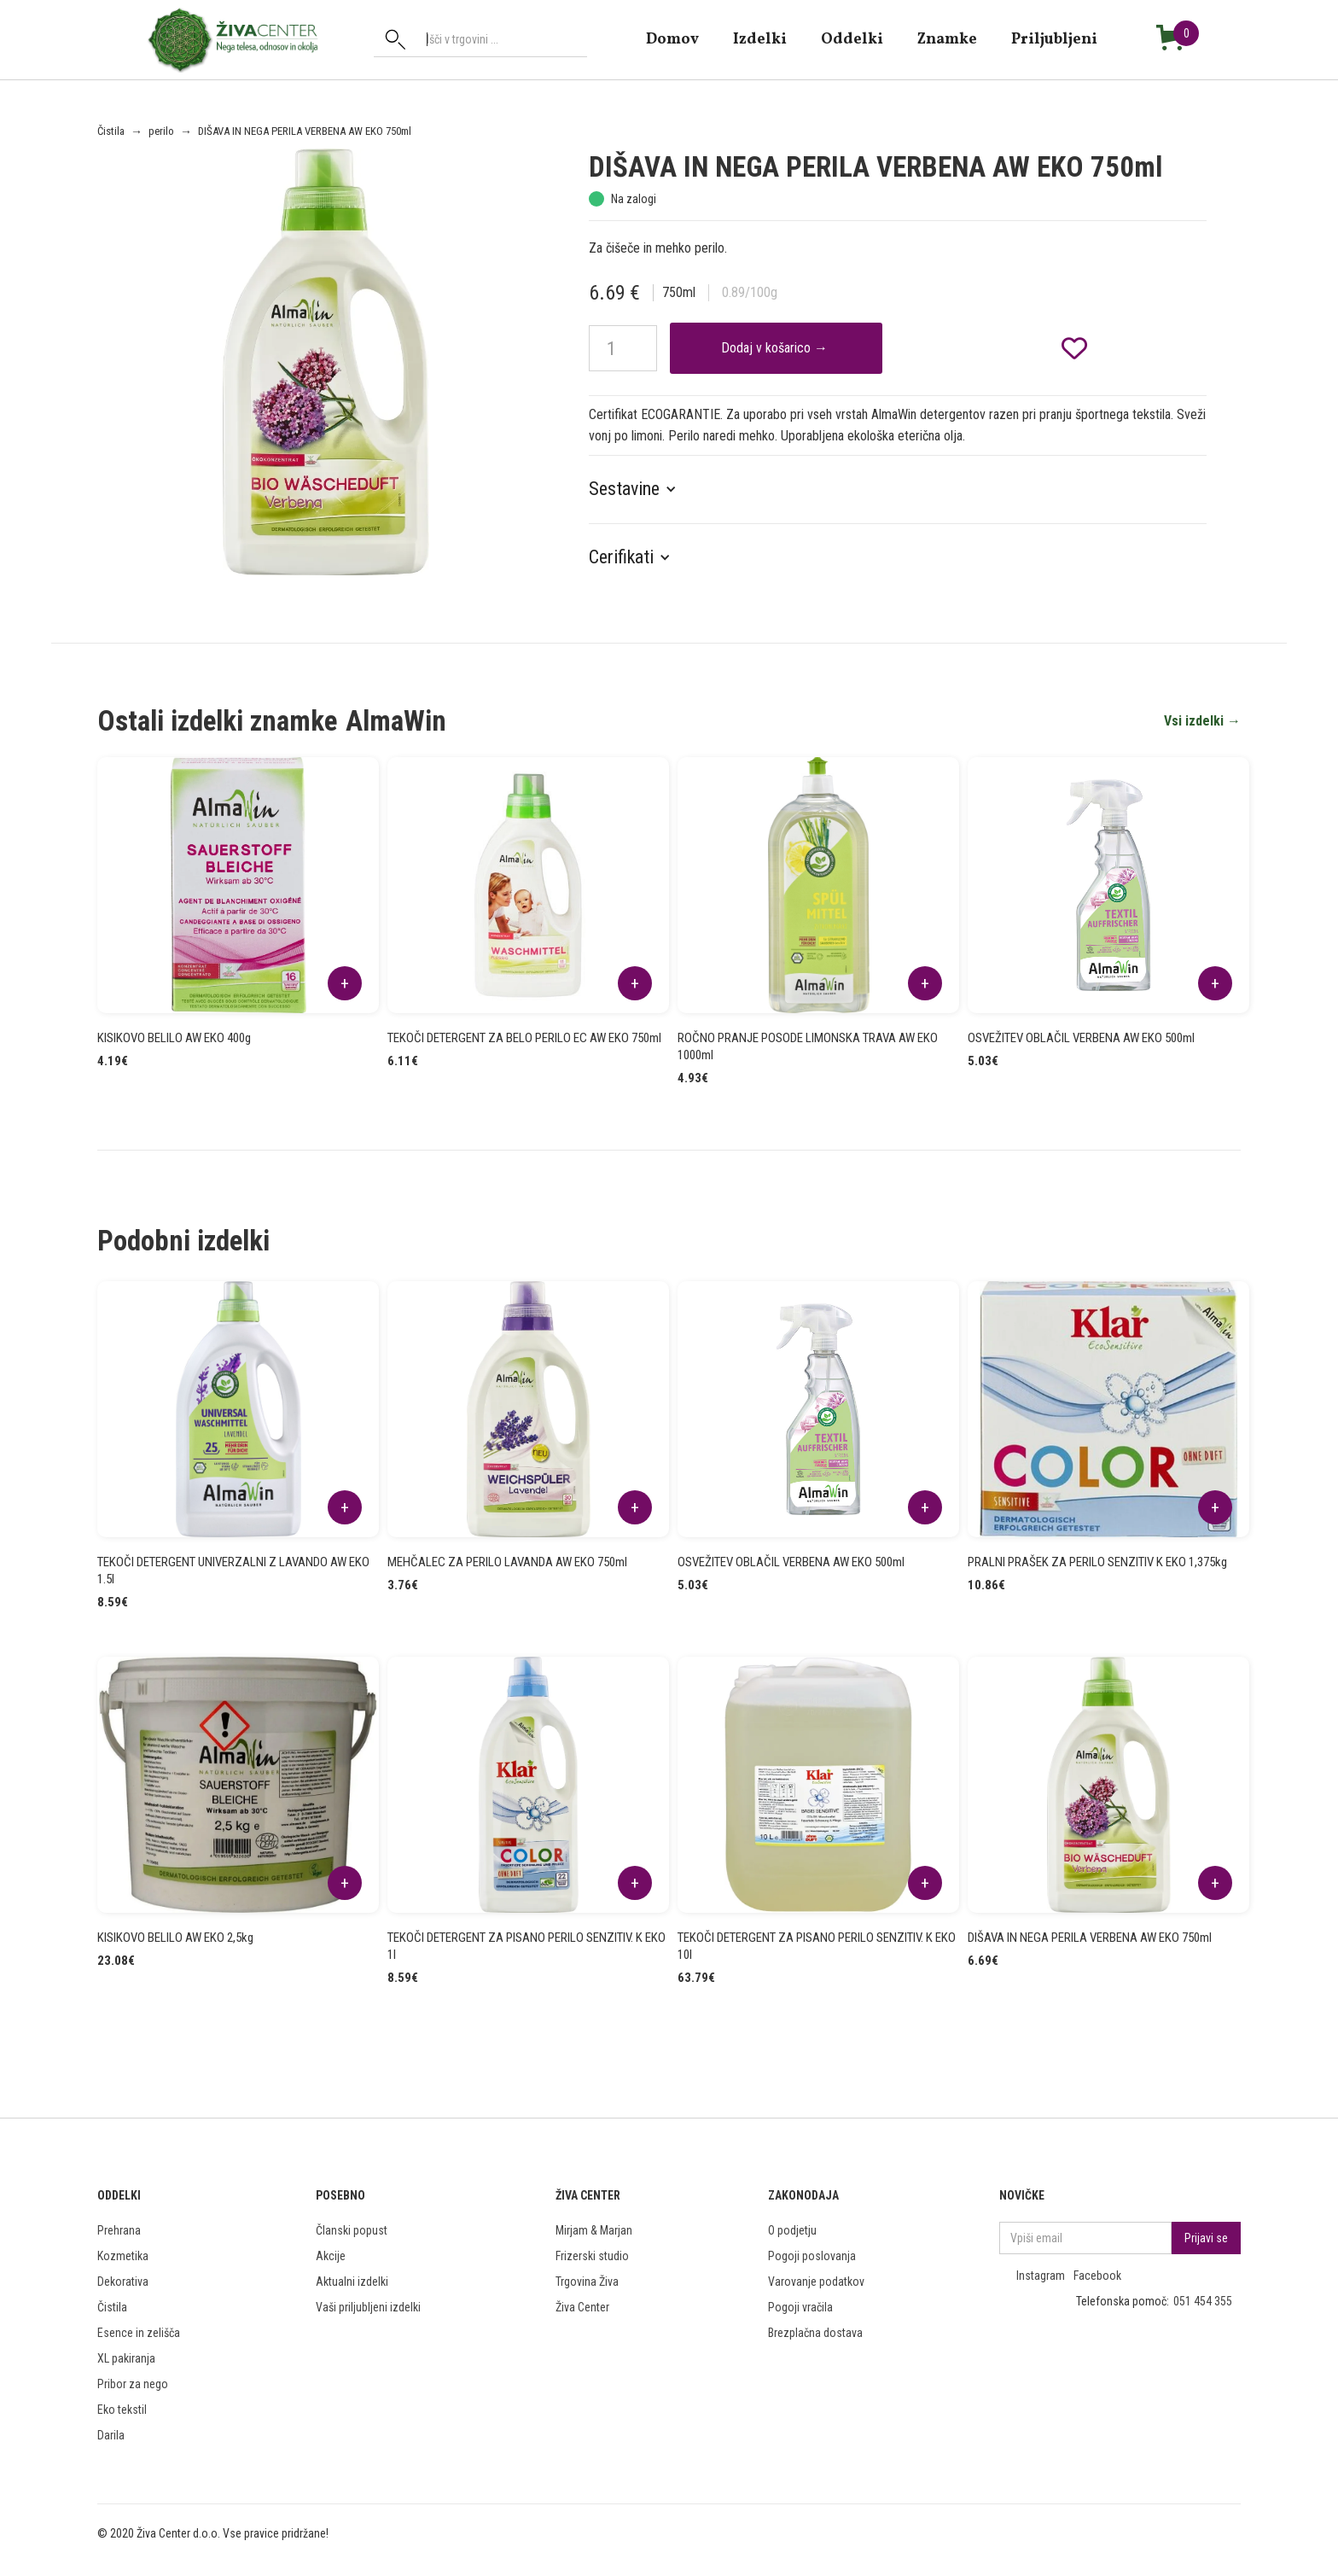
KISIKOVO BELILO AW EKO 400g (174, 1038)
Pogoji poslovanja (812, 2256)
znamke (947, 39)
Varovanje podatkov (816, 2281)
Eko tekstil (122, 2409)
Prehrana (119, 2230)
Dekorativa (122, 2281)
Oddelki (852, 39)
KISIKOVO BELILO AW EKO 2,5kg (175, 1937)
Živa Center (582, 2307)
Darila (111, 2435)
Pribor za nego (132, 2384)
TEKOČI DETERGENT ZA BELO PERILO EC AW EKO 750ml (524, 1038)
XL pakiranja (126, 2358)
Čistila (111, 131)
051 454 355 (1202, 2301)
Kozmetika (122, 2256)
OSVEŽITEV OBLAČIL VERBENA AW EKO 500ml (1081, 1038)
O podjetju (792, 2230)
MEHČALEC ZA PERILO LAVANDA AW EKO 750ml (507, 1562)
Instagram (1040, 2275)
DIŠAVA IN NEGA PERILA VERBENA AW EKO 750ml (304, 131)
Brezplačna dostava (815, 2333)
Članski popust (351, 2230)
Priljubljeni (1054, 39)
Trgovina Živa (587, 2281)
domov (672, 39)
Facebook (1097, 2275)
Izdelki (760, 39)
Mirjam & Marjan (594, 2230)
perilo (161, 131)
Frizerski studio (592, 2256)
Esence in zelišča (138, 2333)
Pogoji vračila (800, 2307)
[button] (641, 489)
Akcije (331, 2256)
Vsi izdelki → (1202, 721)
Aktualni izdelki (352, 2281)
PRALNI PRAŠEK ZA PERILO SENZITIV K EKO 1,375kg (1097, 1562)
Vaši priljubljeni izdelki (368, 2307)
